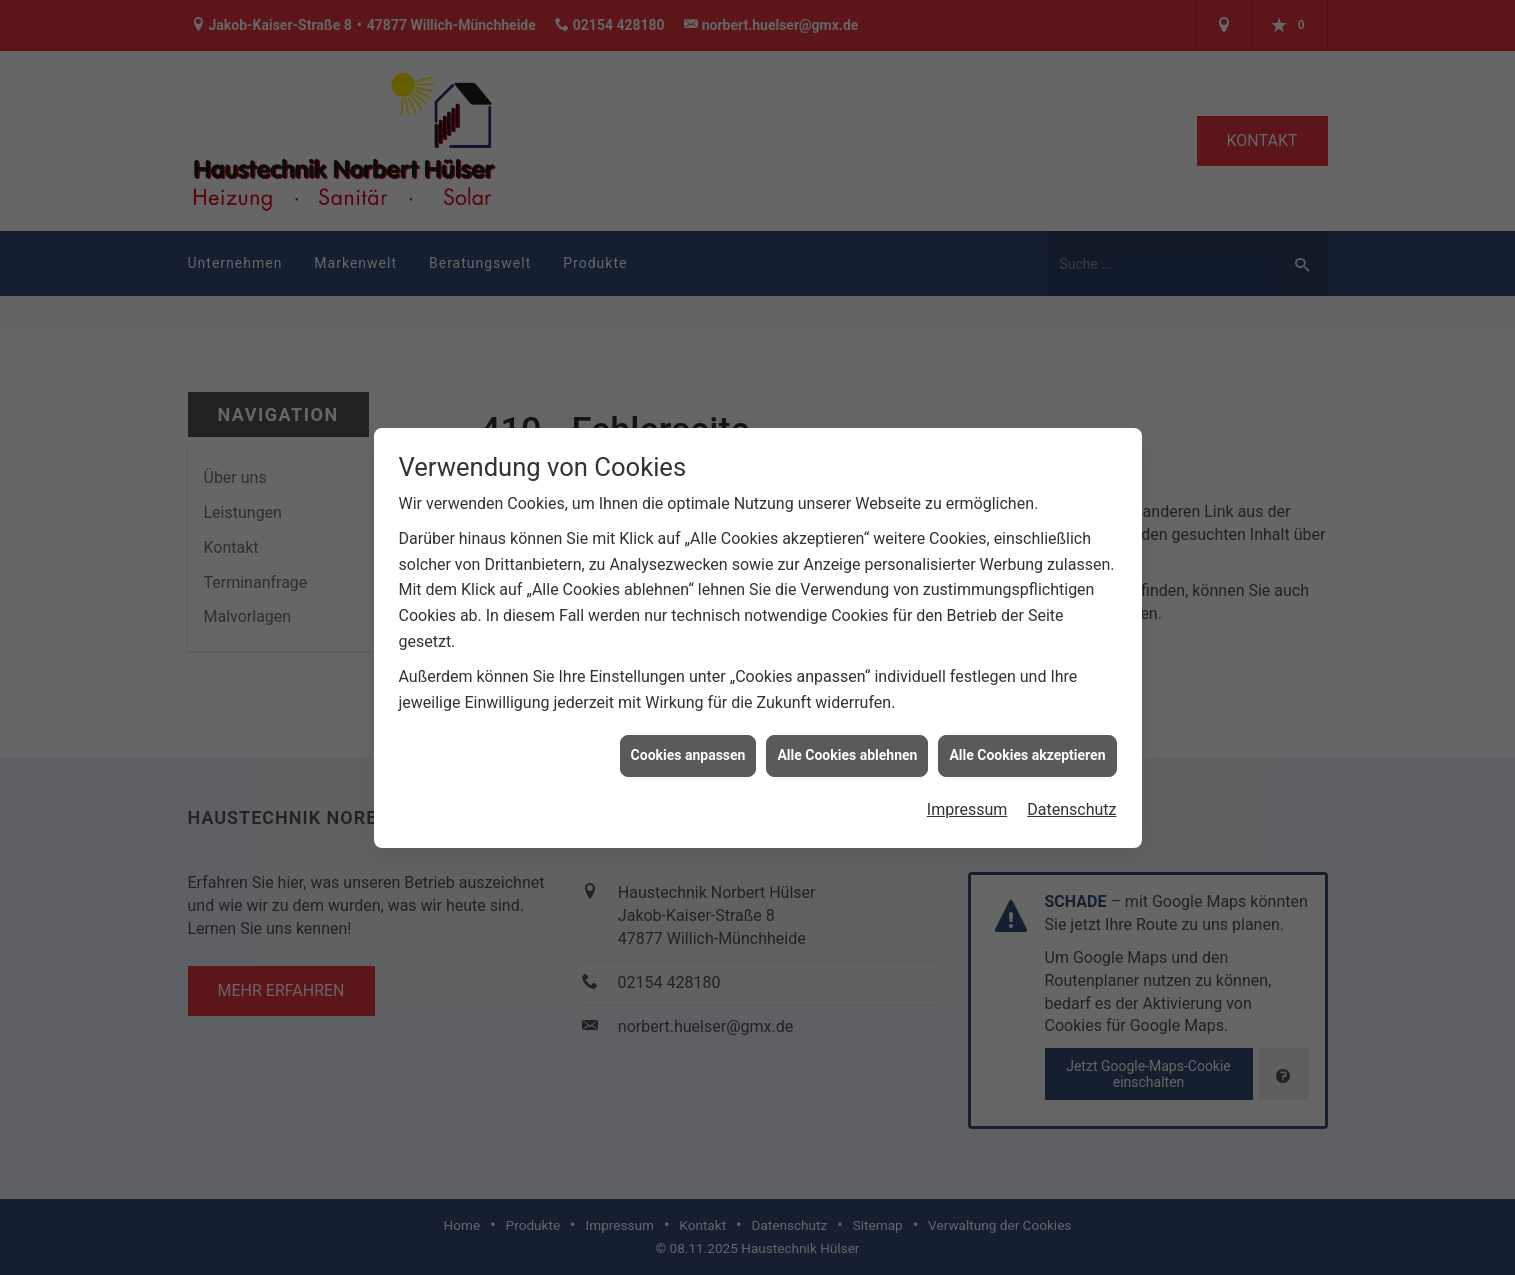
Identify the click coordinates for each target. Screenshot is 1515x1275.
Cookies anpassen (688, 748)
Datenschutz (1071, 802)
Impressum (967, 802)
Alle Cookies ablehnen (847, 748)
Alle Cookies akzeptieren (1027, 748)
